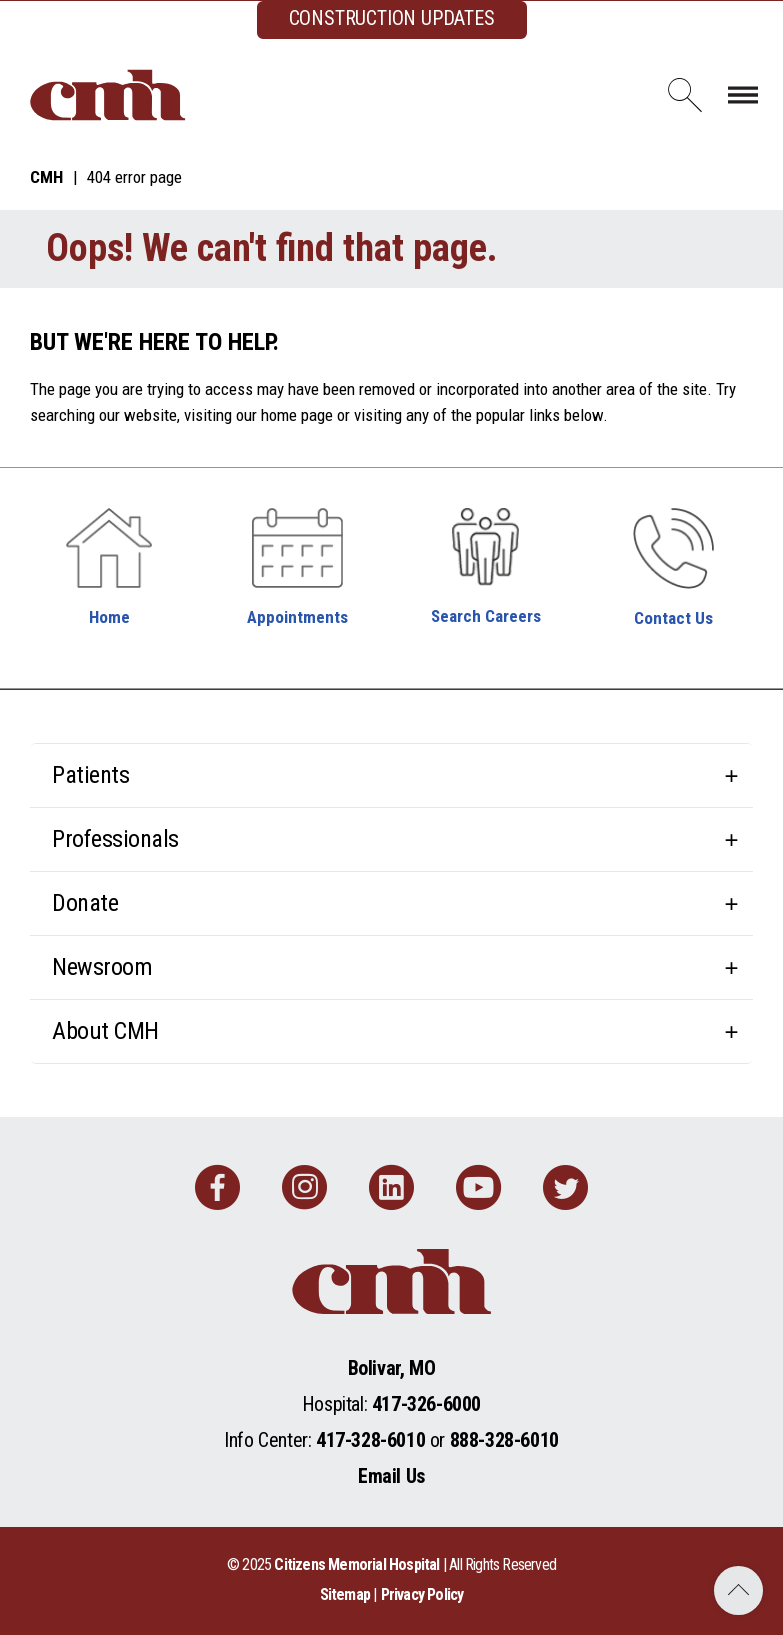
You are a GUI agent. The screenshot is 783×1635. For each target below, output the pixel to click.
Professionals (115, 839)
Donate (85, 903)
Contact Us (673, 618)
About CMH (105, 1031)
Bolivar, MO (392, 1368)
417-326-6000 (426, 1404)
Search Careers (486, 616)
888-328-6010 (504, 1440)
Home (109, 617)
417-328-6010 (370, 1440)
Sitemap (345, 1594)
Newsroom (102, 967)
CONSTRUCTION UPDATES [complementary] (392, 18)
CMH (46, 177)
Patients (90, 775)
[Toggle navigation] (743, 94)
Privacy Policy (422, 1594)
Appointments (297, 617)
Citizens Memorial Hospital (356, 1564)
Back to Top (738, 1590)
